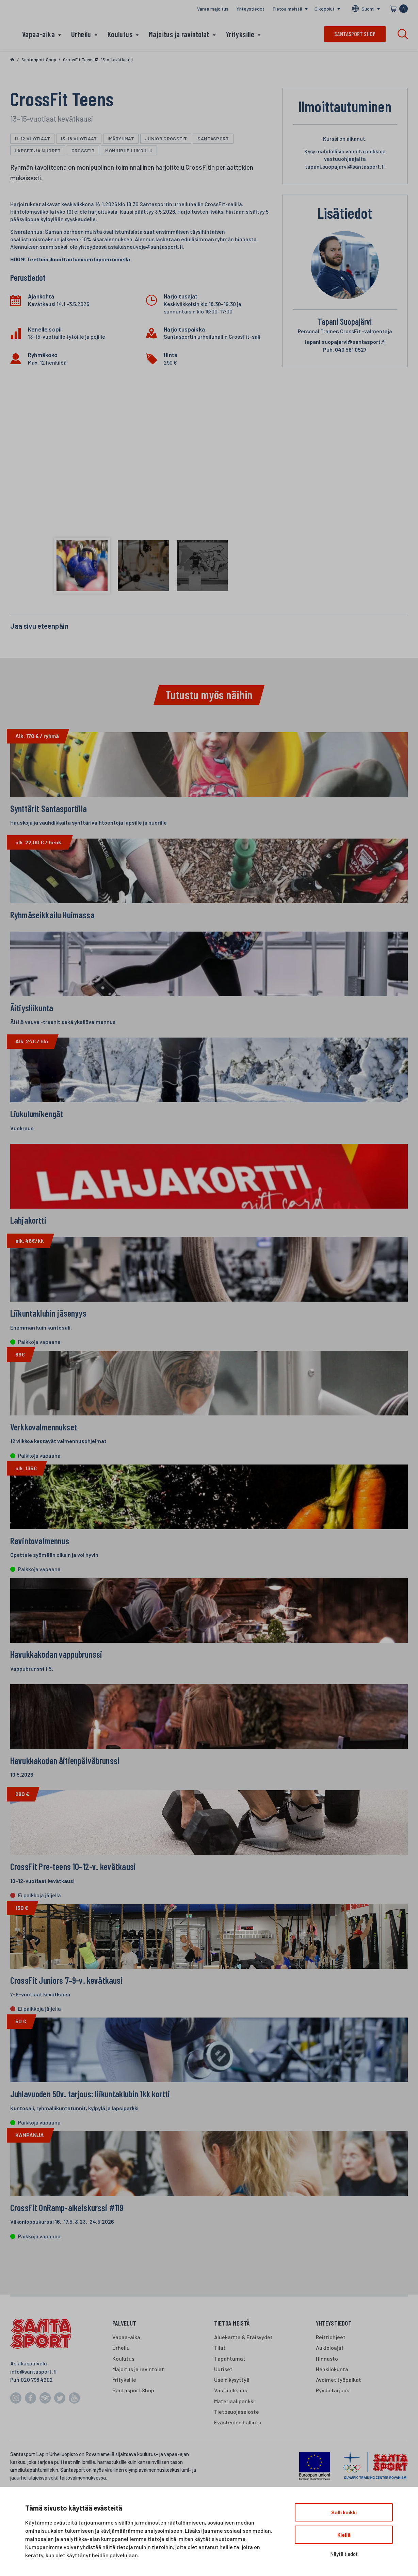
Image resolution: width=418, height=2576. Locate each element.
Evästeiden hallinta (237, 2454)
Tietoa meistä (287, 9)
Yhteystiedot (250, 9)
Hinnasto (327, 2390)
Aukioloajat (330, 2380)
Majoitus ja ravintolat (179, 34)
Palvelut (124, 2355)
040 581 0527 (345, 349)
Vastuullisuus (230, 2422)
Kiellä (344, 2535)
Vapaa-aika (38, 34)
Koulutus (120, 34)
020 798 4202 (37, 2411)
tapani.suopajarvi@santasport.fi (345, 341)
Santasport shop (354, 33)
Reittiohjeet (330, 2369)
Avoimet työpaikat (338, 2412)
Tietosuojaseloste (236, 2443)
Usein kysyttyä (232, 2412)
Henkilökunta (332, 2401)
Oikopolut (325, 9)
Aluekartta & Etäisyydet (243, 2369)
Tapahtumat (229, 2390)
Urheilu (81, 34)
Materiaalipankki (234, 2433)
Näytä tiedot (344, 2554)
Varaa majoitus (212, 9)
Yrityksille (240, 34)
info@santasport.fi (33, 2403)
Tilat (220, 2380)
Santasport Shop (133, 2422)
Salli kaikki (344, 2512)
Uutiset (223, 2401)
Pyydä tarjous (332, 2422)
